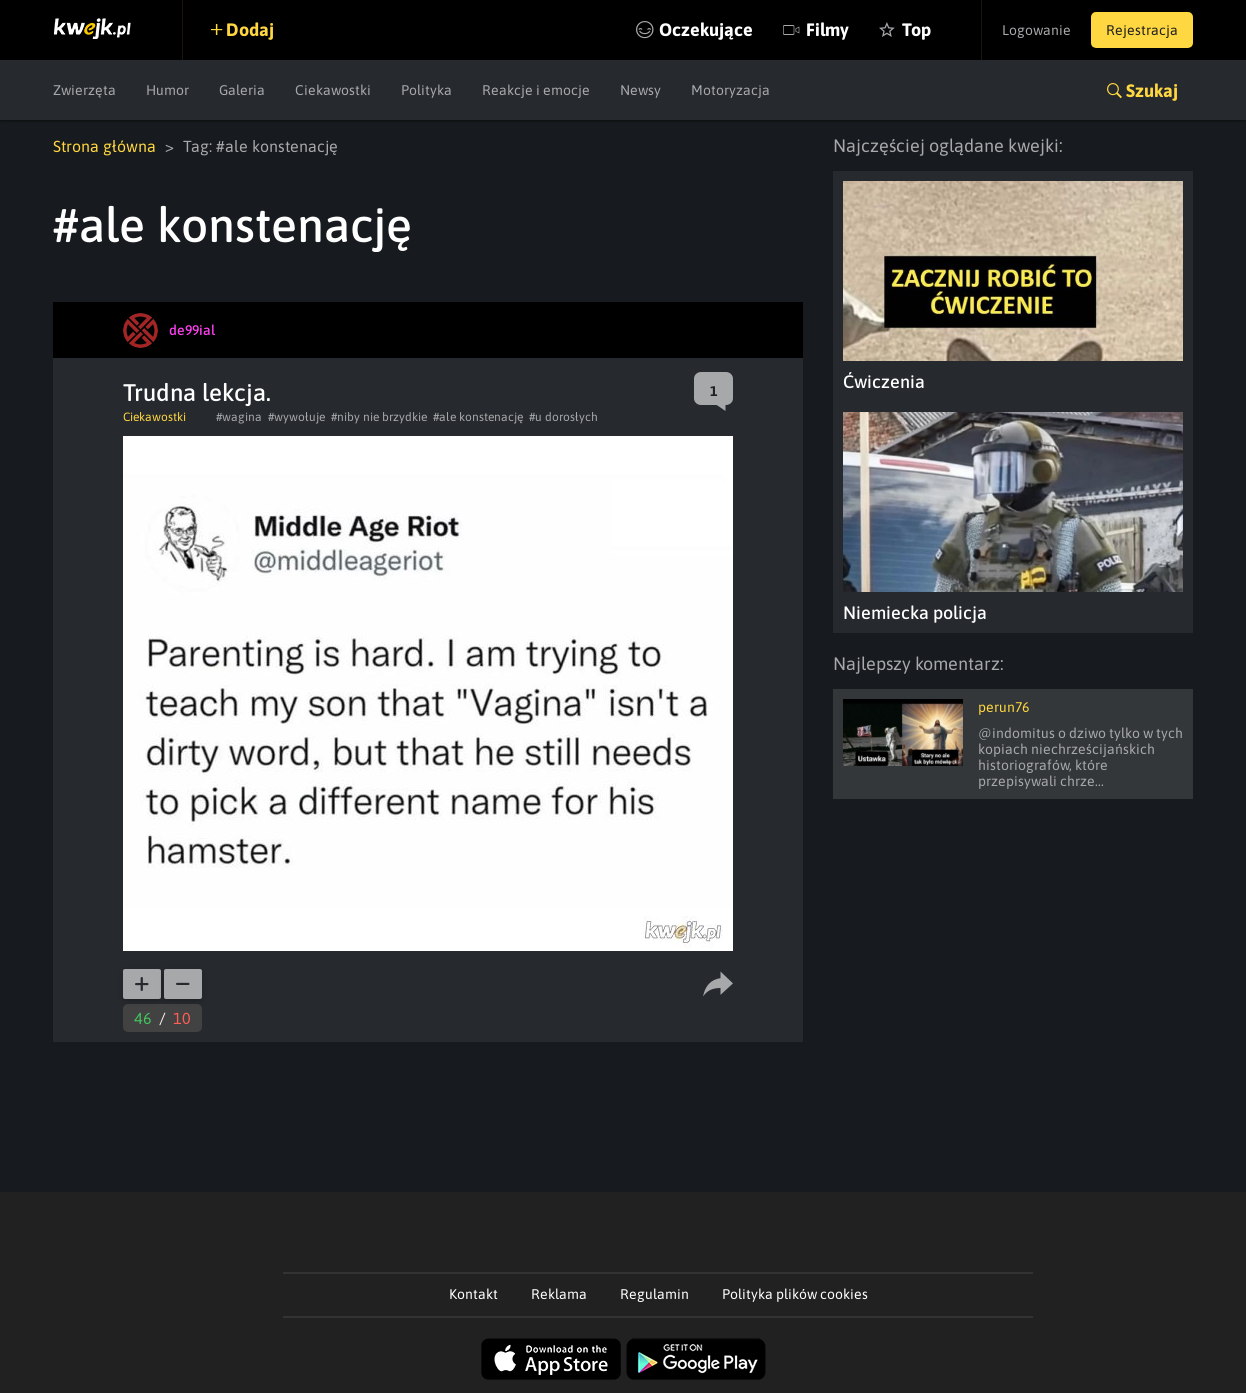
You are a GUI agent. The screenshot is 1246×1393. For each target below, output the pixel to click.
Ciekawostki (333, 90)
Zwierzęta (84, 90)
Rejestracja (1142, 30)
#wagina (239, 417)
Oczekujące (706, 29)
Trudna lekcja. (197, 392)
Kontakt (473, 1294)
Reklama (559, 1294)
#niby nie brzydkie (379, 417)
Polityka (426, 90)
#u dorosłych (563, 417)
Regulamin (654, 1294)
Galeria (242, 90)
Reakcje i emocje (536, 90)
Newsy (640, 90)
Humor (167, 90)
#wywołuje (296, 417)
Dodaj (250, 29)
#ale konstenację (478, 417)
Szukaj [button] (1152, 90)
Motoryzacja (730, 90)
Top (916, 29)
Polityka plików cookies (795, 1294)
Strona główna (104, 146)
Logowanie (1036, 30)
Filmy (827, 29)
